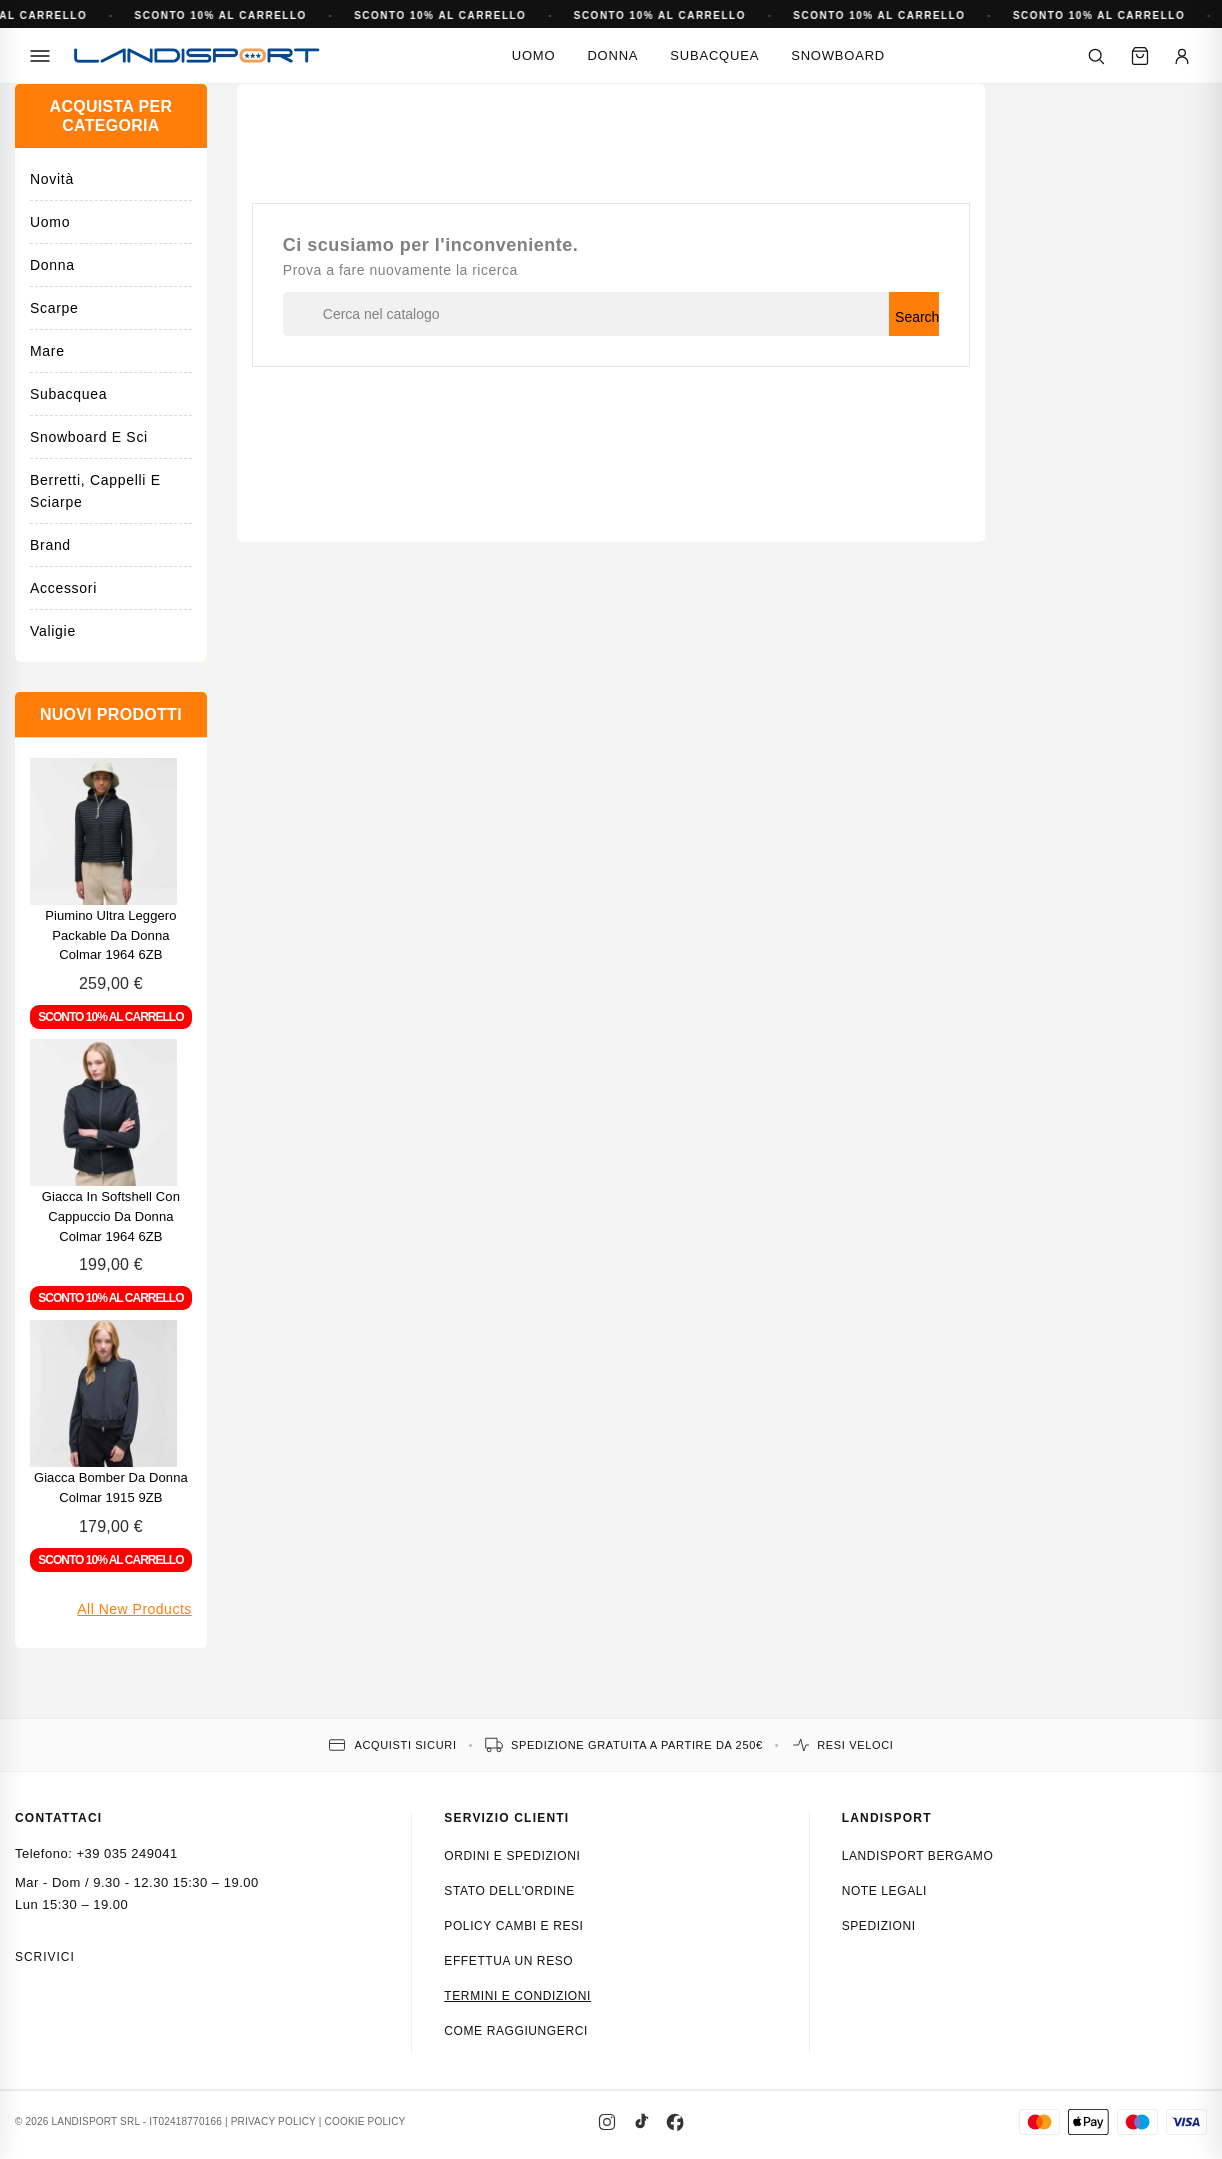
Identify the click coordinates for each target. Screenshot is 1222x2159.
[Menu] (40, 56)
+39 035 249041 (126, 1853)
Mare (47, 351)
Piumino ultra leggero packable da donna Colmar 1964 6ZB (110, 935)
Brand (50, 545)
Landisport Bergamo (918, 1856)
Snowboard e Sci (89, 437)
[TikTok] (641, 2122)
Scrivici (45, 1957)
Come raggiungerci (516, 2031)
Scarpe (54, 308)
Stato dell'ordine (509, 1891)
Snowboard (838, 55)
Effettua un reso (508, 1961)
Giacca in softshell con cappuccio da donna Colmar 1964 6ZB (111, 1216)
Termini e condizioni (517, 1996)
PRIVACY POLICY (273, 2121)
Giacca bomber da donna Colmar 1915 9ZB (111, 1487)
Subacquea (714, 55)
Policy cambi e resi (513, 1926)
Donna (612, 55)
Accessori (63, 588)
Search (917, 317)
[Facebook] (675, 2122)
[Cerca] (1096, 56)
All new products (134, 1609)
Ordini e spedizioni (512, 1856)
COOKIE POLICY (365, 2121)
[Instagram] (607, 2122)
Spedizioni (879, 1926)
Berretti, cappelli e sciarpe (95, 491)
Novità (52, 179)
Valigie (53, 631)
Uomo (534, 55)
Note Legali (884, 1891)
